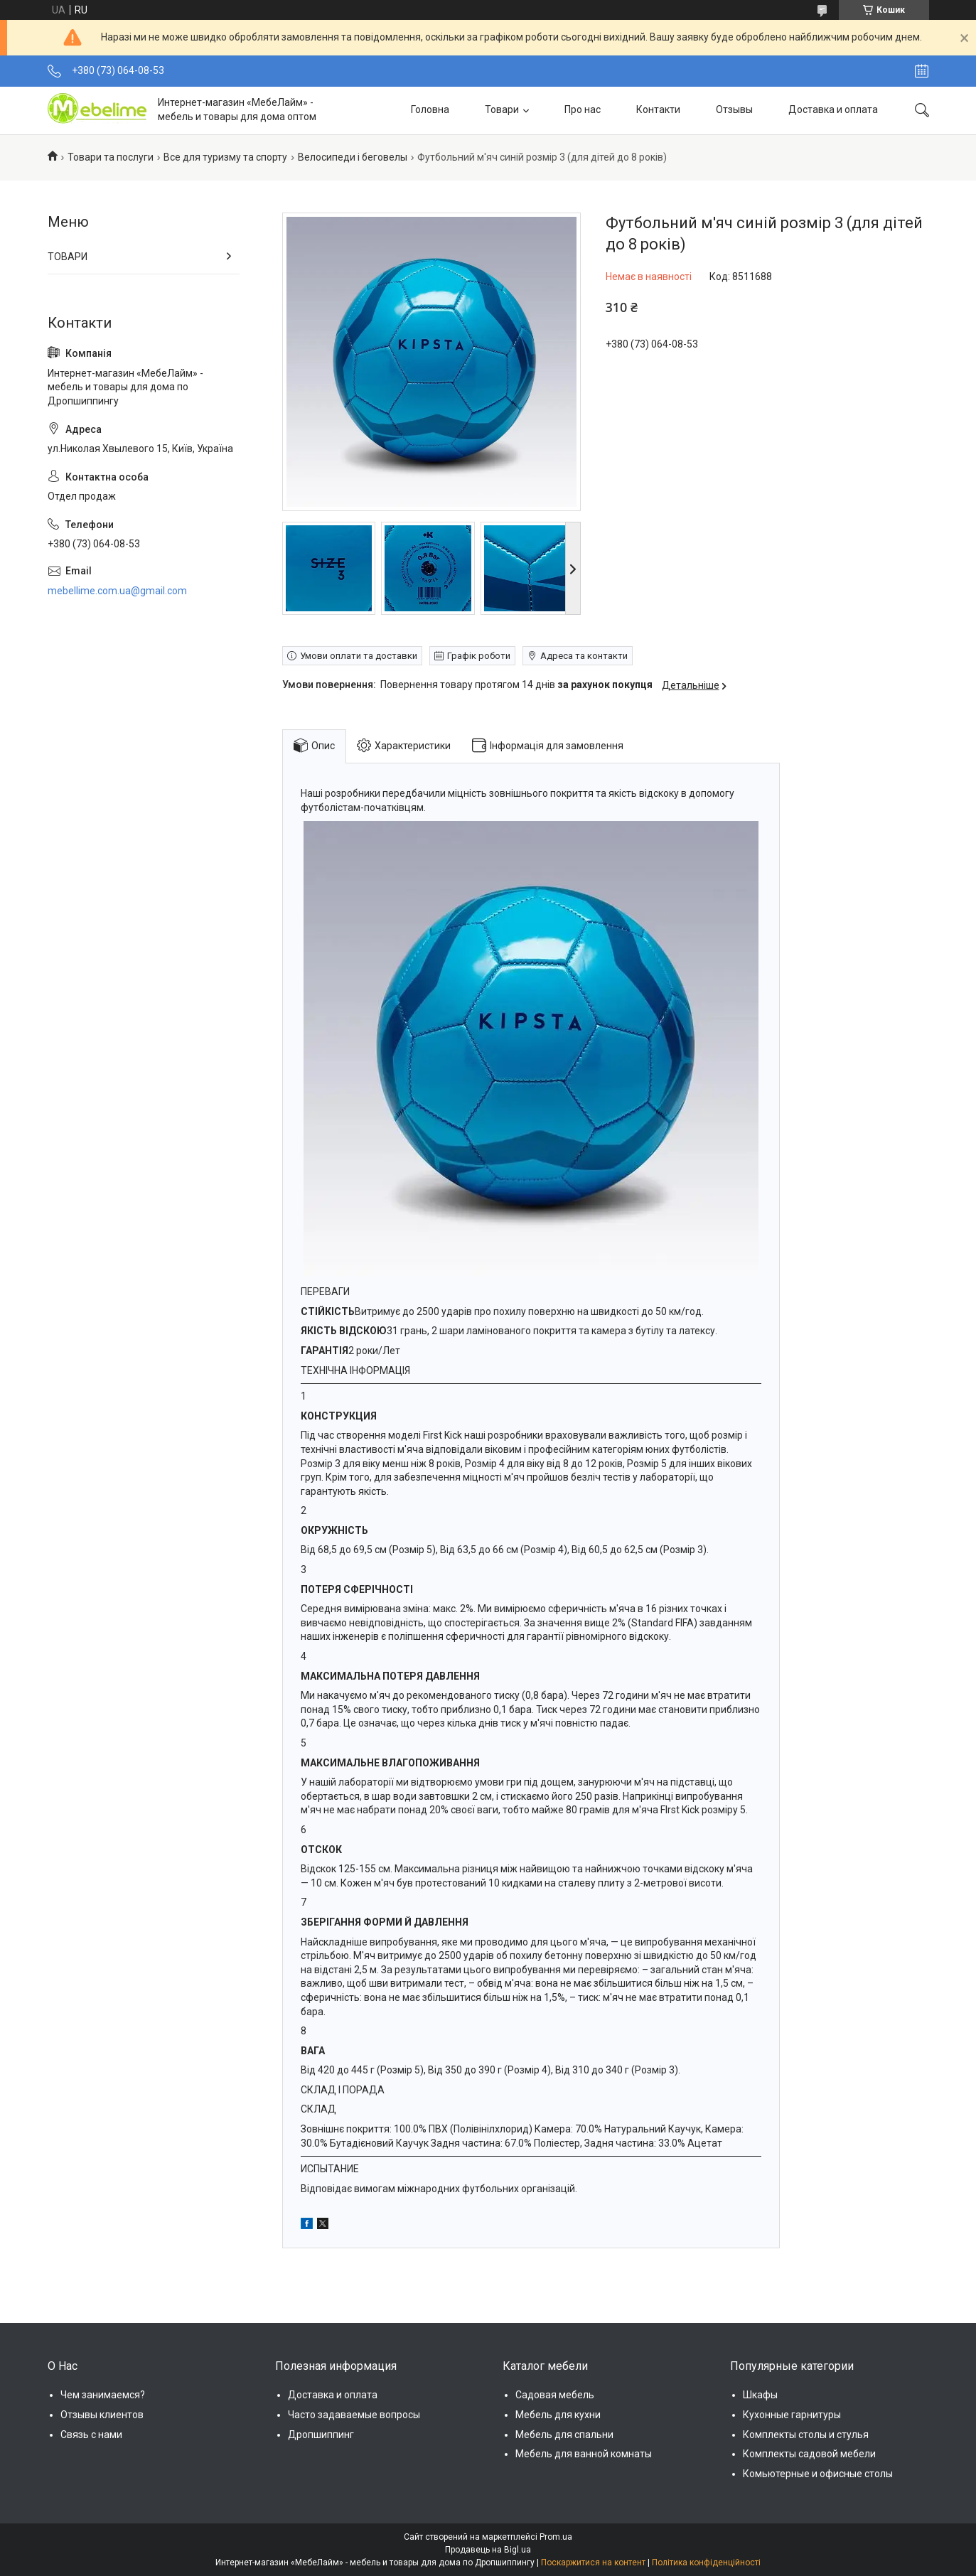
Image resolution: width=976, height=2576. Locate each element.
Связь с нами (91, 2434)
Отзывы (734, 109)
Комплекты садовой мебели (809, 2453)
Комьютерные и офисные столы (818, 2473)
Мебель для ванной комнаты (583, 2453)
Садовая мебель (554, 2394)
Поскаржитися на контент (593, 2562)
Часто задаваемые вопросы (354, 2414)
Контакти (658, 109)
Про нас (582, 109)
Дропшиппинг (321, 2434)
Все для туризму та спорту (225, 157)
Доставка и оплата (833, 109)
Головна (430, 109)
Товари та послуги (111, 157)
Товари (502, 109)
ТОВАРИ (67, 256)
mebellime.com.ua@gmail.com (117, 590)
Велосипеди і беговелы (352, 157)
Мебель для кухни (558, 2414)
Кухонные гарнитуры (792, 2414)
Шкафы (760, 2394)
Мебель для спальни (564, 2434)
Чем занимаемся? (102, 2394)
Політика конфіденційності (706, 2562)
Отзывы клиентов (102, 2414)
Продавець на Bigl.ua (488, 2550)
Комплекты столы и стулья (806, 2434)
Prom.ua (556, 2537)
